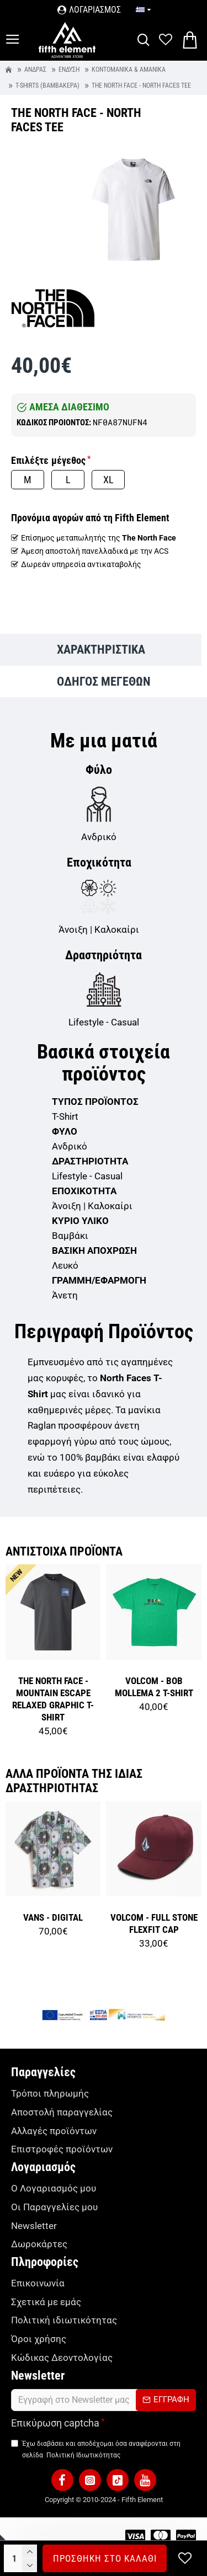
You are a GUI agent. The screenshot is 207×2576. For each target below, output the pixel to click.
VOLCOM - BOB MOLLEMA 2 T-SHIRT (154, 1686)
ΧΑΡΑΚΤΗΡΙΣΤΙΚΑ (101, 649)
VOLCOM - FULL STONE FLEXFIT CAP (154, 1923)
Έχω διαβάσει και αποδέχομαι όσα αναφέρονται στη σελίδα (96, 2450)
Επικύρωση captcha (55, 2423)
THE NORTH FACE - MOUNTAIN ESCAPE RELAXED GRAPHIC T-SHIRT (53, 1699)
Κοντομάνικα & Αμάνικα (129, 70)
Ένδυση (69, 70)
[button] (62, 2480)
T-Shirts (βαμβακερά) (47, 86)
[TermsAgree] (14, 2443)
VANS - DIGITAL (53, 1917)
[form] (103, 2400)
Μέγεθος (68, 460)
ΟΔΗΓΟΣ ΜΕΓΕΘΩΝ (103, 681)
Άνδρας (35, 70)
